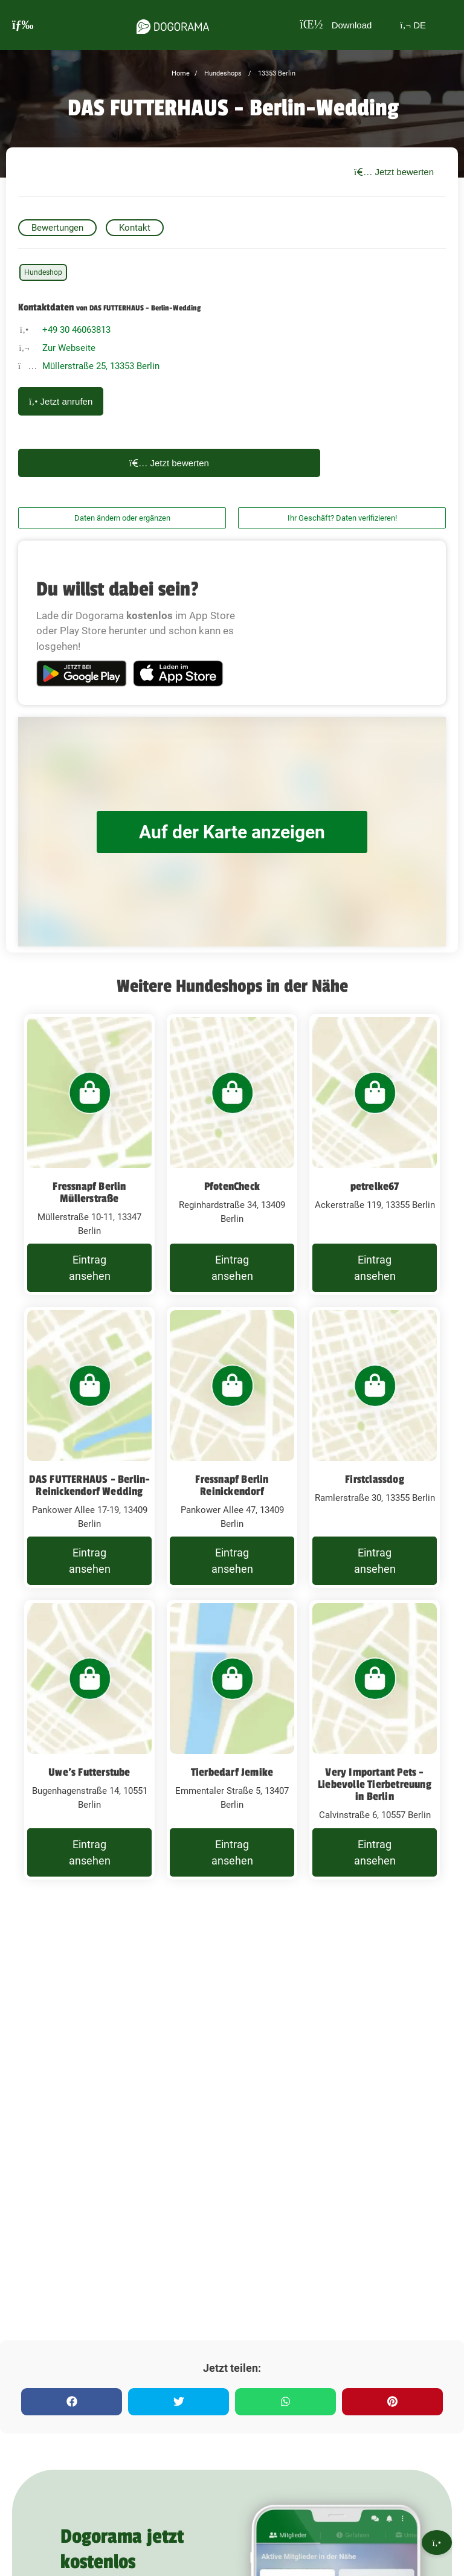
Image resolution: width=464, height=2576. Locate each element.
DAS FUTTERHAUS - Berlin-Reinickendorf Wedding (89, 1485)
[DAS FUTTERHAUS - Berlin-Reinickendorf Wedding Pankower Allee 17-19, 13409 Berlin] (89, 1447)
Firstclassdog (374, 1479)
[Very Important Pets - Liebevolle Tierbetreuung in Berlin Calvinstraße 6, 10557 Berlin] (374, 1740)
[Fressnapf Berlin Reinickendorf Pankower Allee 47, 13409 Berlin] (232, 1447)
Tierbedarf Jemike (232, 1772)
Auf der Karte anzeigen (232, 832)
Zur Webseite (68, 347)
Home (181, 73)
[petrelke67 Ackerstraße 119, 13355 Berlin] (374, 1154)
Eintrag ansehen (90, 1267)
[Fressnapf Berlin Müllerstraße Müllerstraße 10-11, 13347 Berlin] (89, 1154)
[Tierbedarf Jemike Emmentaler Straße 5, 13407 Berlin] (232, 1740)
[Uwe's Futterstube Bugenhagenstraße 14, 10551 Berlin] (89, 1740)
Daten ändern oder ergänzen (122, 517)
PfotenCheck (232, 1186)
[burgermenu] (23, 25)
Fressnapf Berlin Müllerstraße (89, 1192)
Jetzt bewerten (394, 172)
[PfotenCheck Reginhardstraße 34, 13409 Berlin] (232, 1154)
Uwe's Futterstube (89, 1772)
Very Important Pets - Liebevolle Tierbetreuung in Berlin (374, 1784)
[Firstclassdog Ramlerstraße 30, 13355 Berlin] (374, 1447)
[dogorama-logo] (173, 24)
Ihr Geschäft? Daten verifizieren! (342, 517)
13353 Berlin (275, 73)
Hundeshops (222, 73)
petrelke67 (374, 1186)
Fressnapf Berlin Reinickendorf (231, 1485)
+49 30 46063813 (76, 329)
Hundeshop (43, 272)
